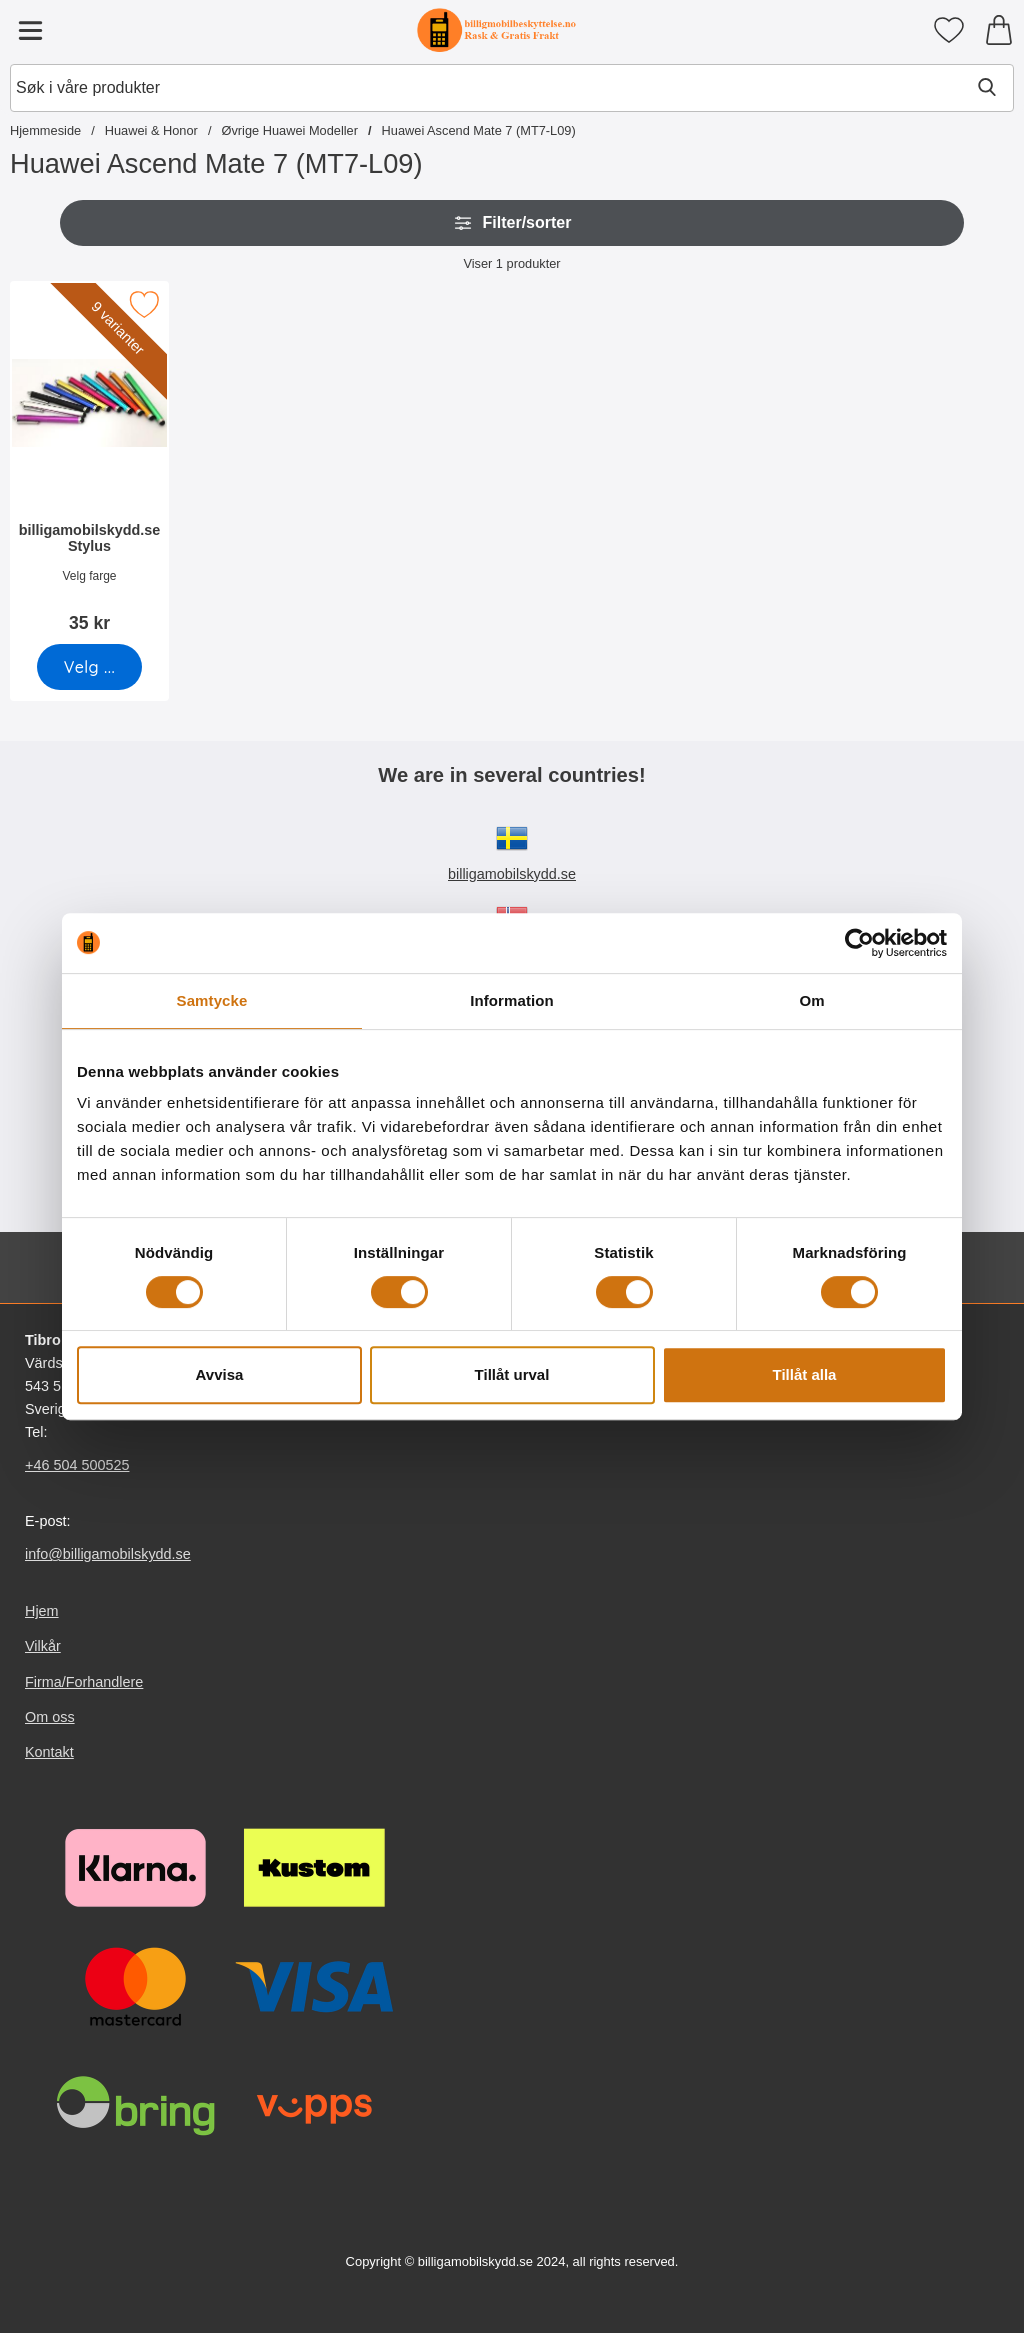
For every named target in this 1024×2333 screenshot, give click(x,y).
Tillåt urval (512, 1374)
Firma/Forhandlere (84, 1682)
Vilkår (43, 1647)
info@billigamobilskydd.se (108, 1554)
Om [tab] (811, 1000)
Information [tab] (512, 1000)
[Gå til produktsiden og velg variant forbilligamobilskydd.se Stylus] (89, 667)
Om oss (50, 1717)
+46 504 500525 (77, 1465)
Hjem (42, 1611)
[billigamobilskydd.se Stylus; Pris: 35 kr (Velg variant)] (89, 463)
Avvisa (220, 1374)
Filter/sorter (512, 223)
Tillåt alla (805, 1374)
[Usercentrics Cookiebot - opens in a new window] (859, 943)
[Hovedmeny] (30, 30)
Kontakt (49, 1752)
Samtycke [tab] (212, 1000)
